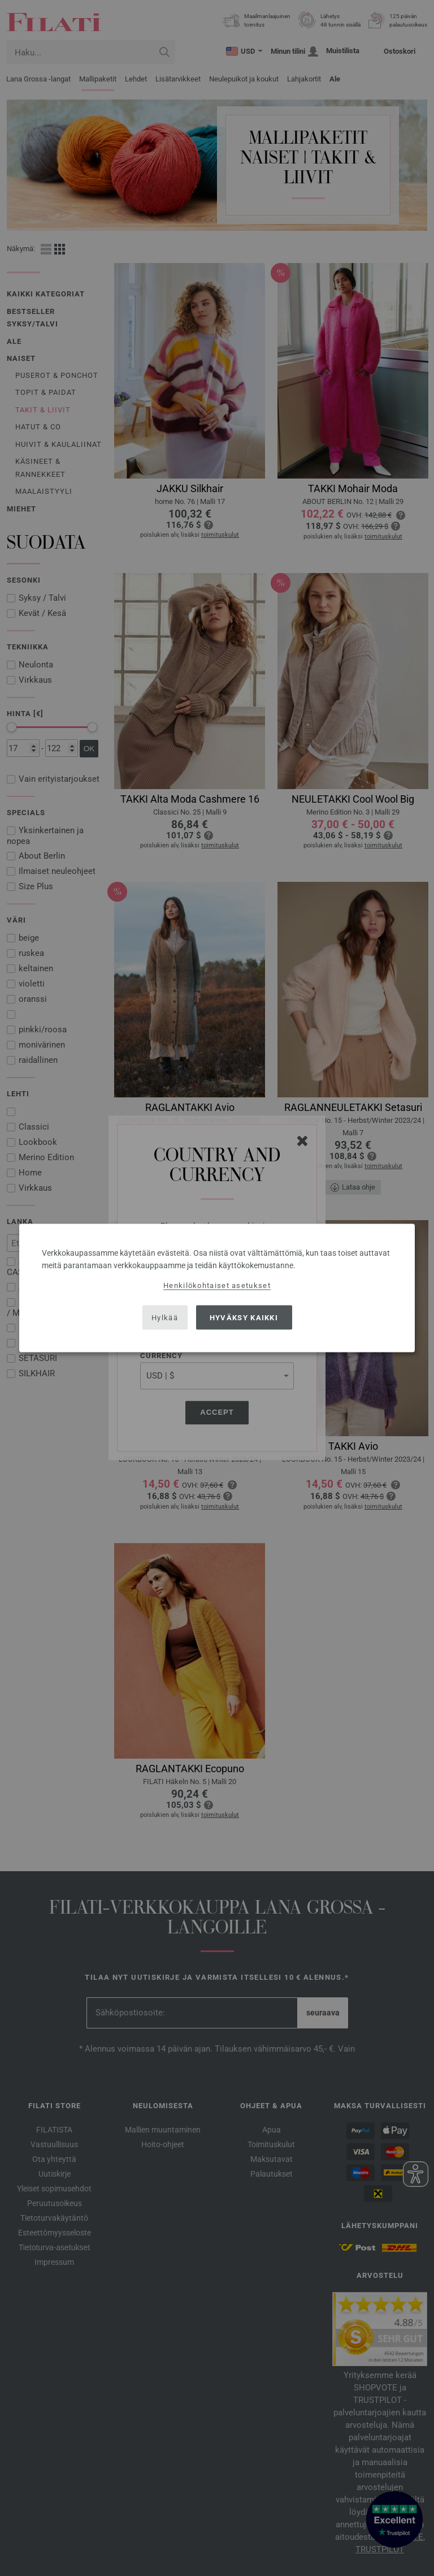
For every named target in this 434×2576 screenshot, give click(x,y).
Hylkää (164, 1317)
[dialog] (217, 1288)
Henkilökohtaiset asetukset (217, 1285)
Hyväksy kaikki (244, 1317)
